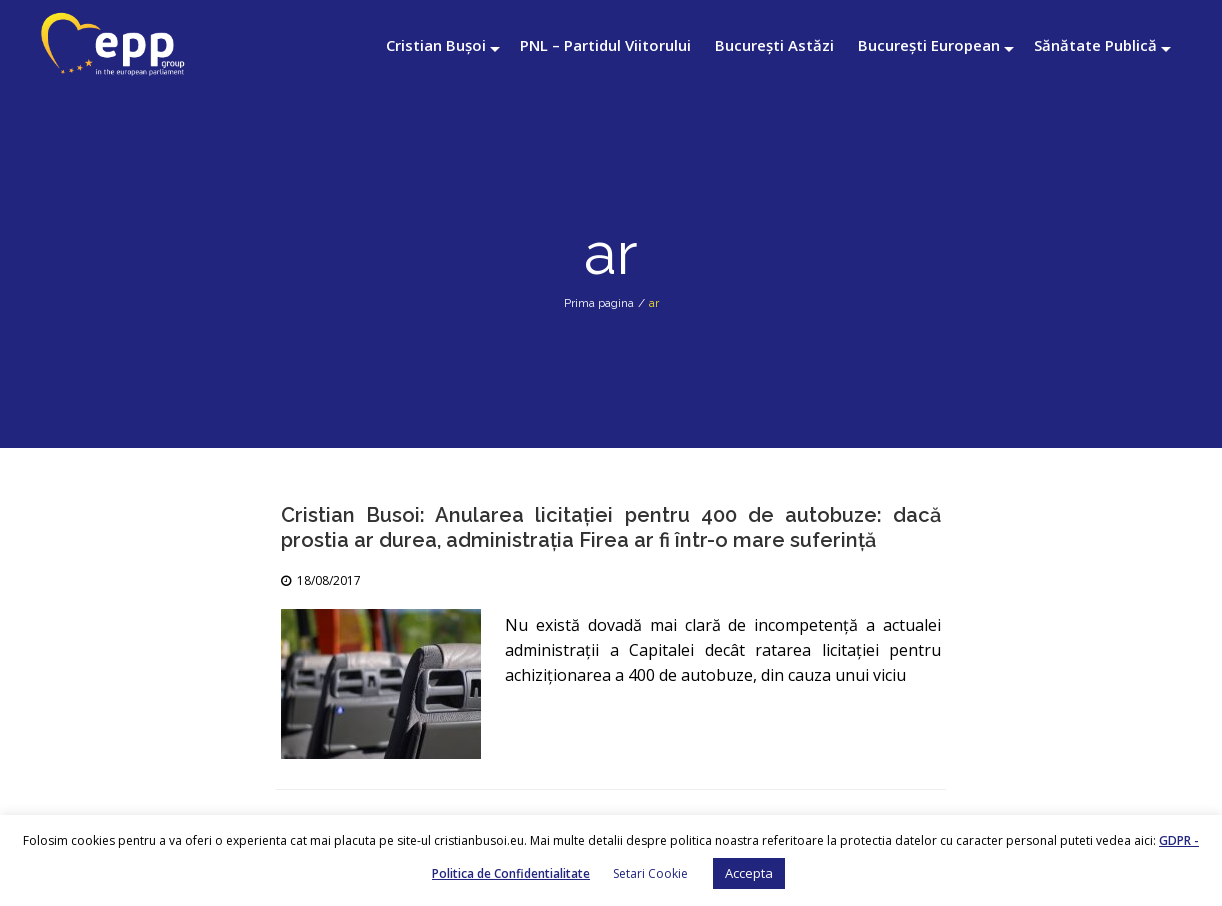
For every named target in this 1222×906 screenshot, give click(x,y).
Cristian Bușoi (436, 45)
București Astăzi (774, 45)
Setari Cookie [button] (650, 873)
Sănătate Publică (1095, 45)
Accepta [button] (749, 873)
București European (929, 45)
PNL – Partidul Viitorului (605, 45)
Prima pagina (599, 303)
